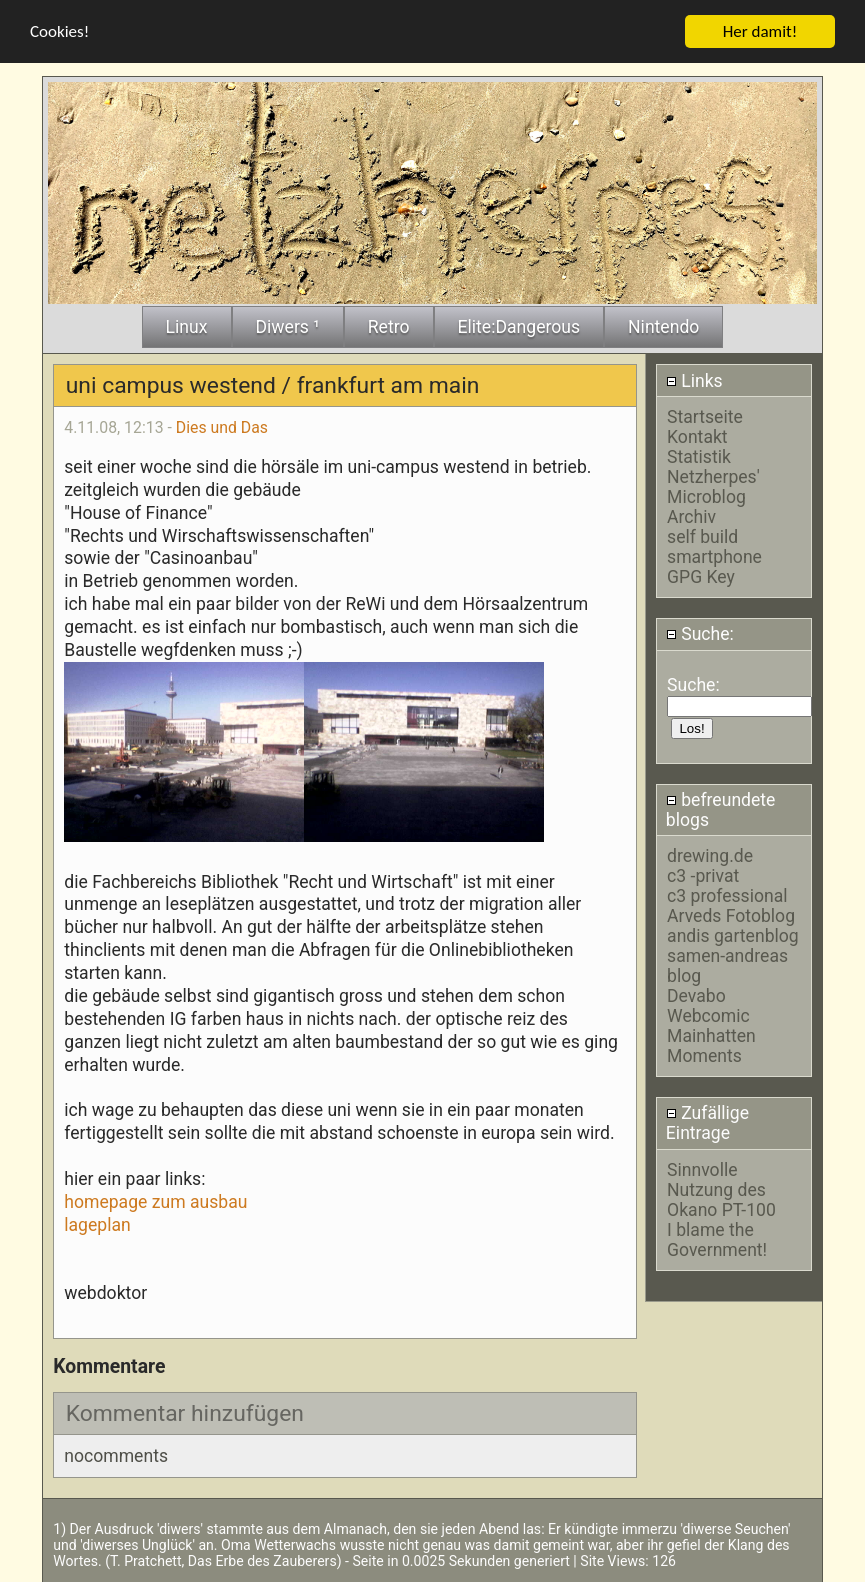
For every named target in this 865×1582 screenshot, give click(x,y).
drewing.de (710, 855)
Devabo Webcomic (708, 1005)
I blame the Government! (717, 1239)
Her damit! (760, 30)
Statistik (699, 456)
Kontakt (697, 436)
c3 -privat (703, 875)
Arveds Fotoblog (731, 915)
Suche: (700, 634)
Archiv (691, 516)
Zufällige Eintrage (707, 1123)
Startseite (705, 416)
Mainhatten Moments (711, 1045)
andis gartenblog (733, 935)
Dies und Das (222, 426)
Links (694, 380)
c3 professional (727, 895)
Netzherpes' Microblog (713, 486)
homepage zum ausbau (155, 1201)
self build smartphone (714, 546)
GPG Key (701, 576)
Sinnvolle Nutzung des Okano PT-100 (721, 1189)
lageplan (97, 1224)
